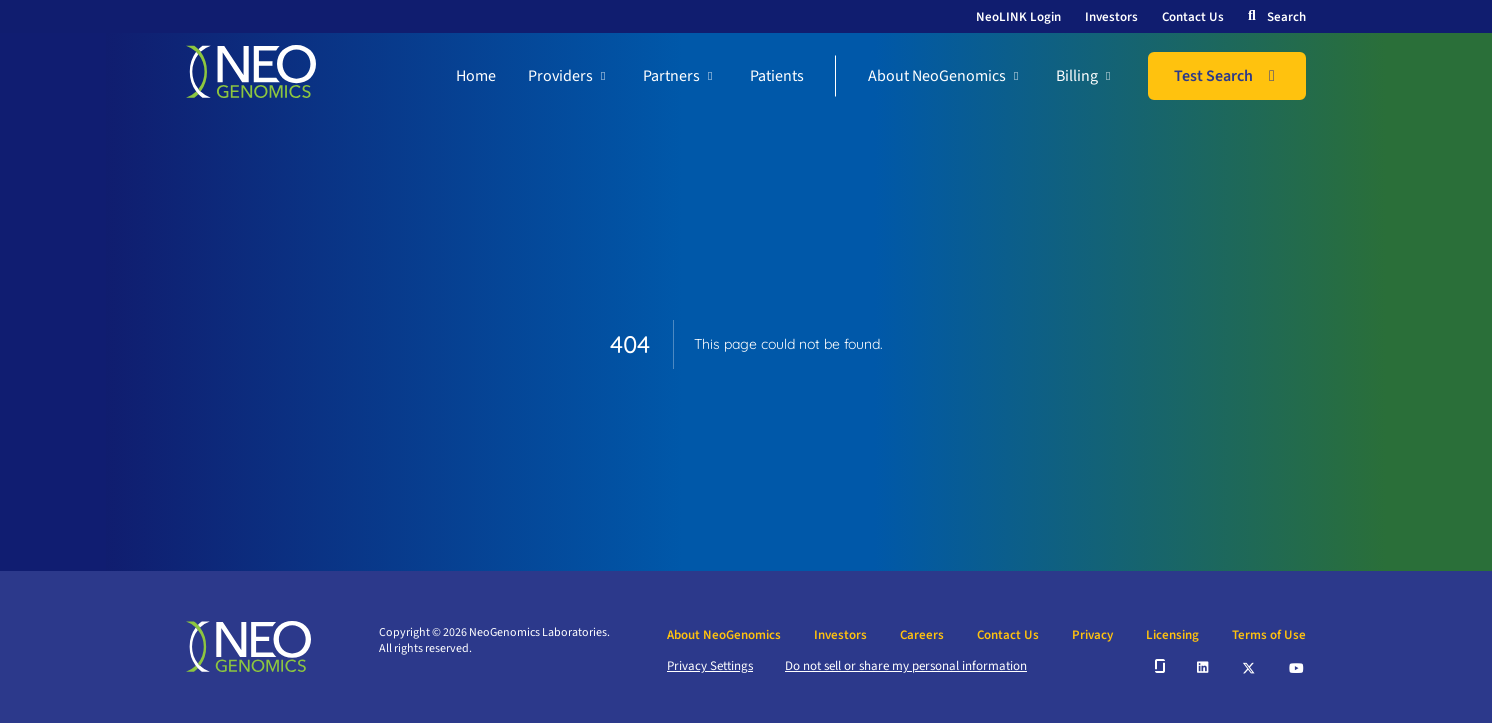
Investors (1111, 17)
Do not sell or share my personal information (906, 666)
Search (1286, 17)
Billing (1077, 76)
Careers (922, 635)
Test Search (1213, 76)
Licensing (1172, 635)
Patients (777, 76)
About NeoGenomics (937, 76)
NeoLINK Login (1018, 17)
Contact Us (1193, 17)
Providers (560, 76)
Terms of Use (1269, 635)
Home (476, 76)
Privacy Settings (710, 666)
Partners (671, 76)
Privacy (1092, 635)
